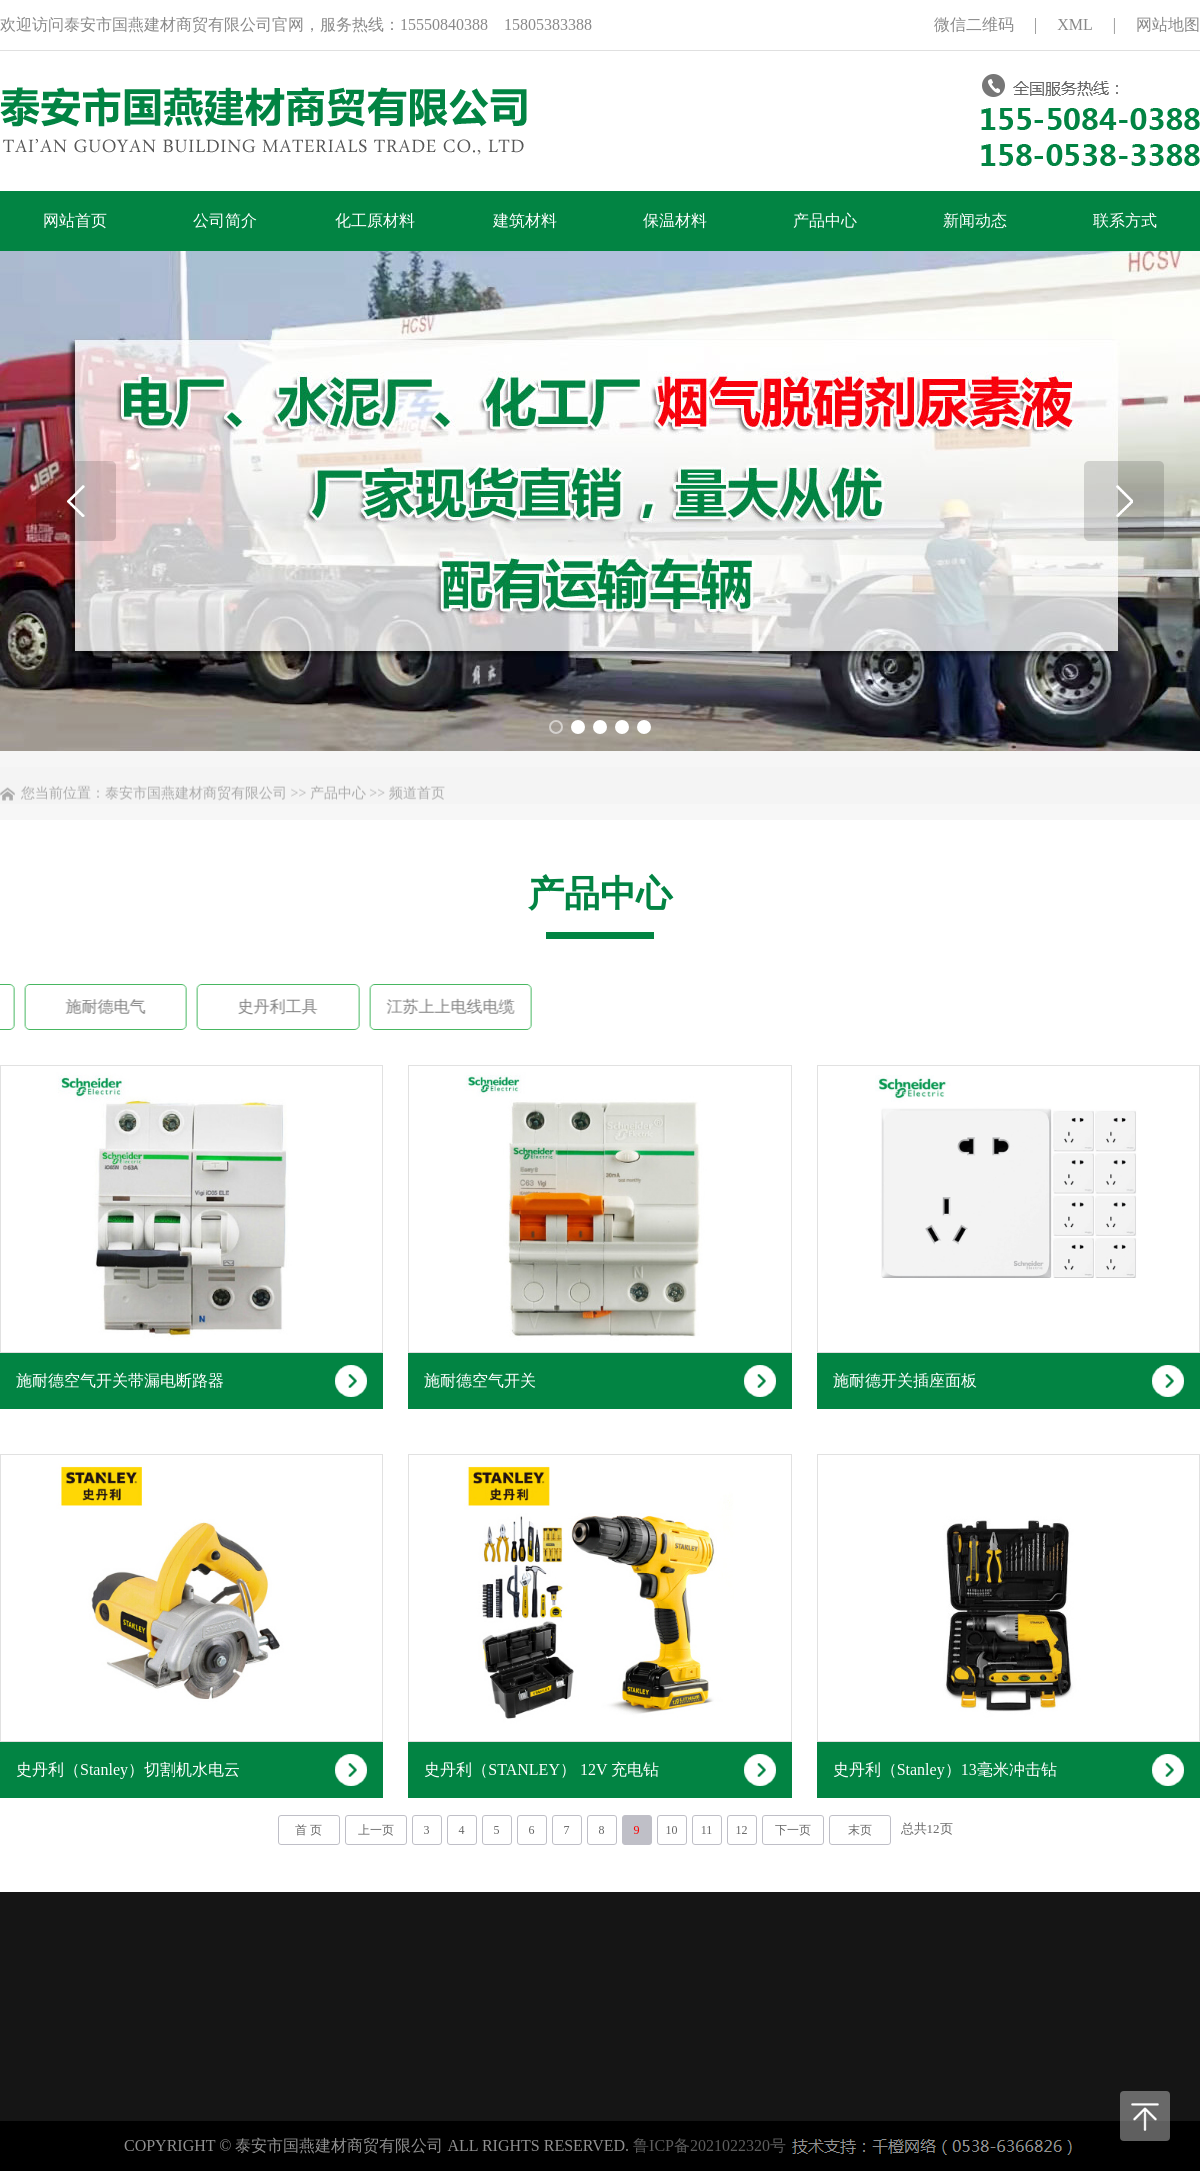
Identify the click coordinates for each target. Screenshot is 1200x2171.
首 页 (308, 1830)
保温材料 (675, 220)
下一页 (793, 1830)
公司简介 (225, 220)
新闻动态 (975, 220)
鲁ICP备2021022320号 (709, 2145)
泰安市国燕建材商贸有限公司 (196, 806)
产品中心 (825, 220)
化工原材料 (375, 220)
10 (672, 1830)
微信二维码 (974, 24)
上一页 (376, 1830)
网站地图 (1168, 24)
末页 (860, 1830)
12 (742, 1830)
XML (1075, 24)
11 (707, 1830)
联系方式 (1125, 220)
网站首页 (75, 220)
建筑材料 (525, 220)
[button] (1124, 501)
